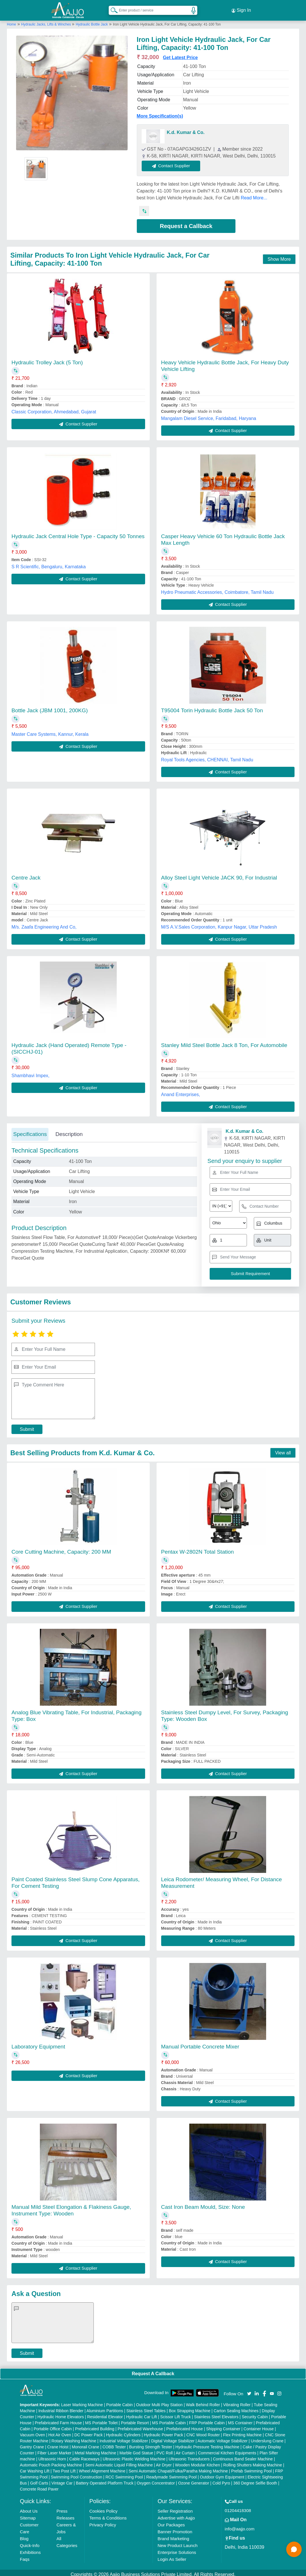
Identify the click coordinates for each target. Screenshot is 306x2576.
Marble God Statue (136, 2449)
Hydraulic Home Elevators (61, 2413)
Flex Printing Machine (242, 2431)
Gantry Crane (32, 2443)
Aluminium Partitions (105, 2407)
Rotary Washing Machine (74, 2437)
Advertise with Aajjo (176, 2514)
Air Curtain (185, 2449)
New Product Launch (177, 2542)
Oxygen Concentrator (156, 2479)
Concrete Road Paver (39, 2485)
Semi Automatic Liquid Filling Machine (119, 2461)
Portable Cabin (119, 2401)
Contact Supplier (175, 162)
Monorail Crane (85, 2443)
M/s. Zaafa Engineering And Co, (44, 923)
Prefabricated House (184, 2425)
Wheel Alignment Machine (102, 2467)
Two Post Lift (64, 2467)
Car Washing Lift (34, 2467)
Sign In (241, 8)
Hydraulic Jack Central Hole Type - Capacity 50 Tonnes (78, 533)
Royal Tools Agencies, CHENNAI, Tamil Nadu (207, 756)
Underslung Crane (267, 2437)
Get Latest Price (180, 54)
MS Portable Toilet (101, 2419)
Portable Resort (135, 2419)
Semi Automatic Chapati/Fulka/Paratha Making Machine (178, 2467)
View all (283, 1449)
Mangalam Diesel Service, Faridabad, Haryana (208, 415)
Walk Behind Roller (203, 2401)
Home (11, 21)
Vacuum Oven (32, 2431)
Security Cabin (255, 2413)
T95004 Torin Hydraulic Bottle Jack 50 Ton (212, 707)
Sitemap (28, 2514)
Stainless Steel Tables (146, 2407)
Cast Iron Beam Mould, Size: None (203, 2204)
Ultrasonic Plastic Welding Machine (134, 2455)
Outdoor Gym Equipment (222, 2473)
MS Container (240, 2419)
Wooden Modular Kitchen (197, 2461)
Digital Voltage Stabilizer (172, 2437)
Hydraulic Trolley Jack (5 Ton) (47, 359)
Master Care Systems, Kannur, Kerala (50, 730)
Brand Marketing (173, 2535)
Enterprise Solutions (176, 2548)
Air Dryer (164, 2461)
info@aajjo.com (240, 2525)
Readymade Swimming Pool (171, 2473)
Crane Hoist (58, 2443)
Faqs (24, 2555)
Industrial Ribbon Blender (60, 2407)
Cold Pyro (221, 2479)
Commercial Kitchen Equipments (227, 2449)
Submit (27, 1425)
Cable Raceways (84, 2455)
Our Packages (171, 2521)
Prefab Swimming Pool (251, 2467)
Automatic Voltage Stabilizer (222, 2437)
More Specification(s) (160, 112)
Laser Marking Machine (82, 2401)
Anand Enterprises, (180, 1091)
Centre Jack (25, 874)
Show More (279, 255)
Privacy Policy (102, 2521)
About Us (29, 2507)
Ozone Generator (193, 2479)
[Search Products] (111, 8)
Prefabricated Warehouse (140, 2425)
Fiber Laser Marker (54, 2449)
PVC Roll (164, 2449)
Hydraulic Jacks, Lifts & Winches (46, 21)
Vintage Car (62, 2479)
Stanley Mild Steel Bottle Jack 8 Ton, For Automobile (224, 1042)
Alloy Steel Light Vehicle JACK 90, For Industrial (219, 874)
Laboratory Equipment (38, 2043)
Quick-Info (29, 2542)
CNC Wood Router (203, 2431)
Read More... (254, 194)
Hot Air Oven (59, 2431)
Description (69, 1131)
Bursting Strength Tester (150, 2443)
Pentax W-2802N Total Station (197, 1548)
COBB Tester (114, 2443)
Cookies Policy (103, 2507)
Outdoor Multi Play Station (159, 2401)
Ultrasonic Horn (52, 2455)
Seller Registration (175, 2507)
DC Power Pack (88, 2431)
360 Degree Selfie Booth (255, 2479)
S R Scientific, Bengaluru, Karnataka (48, 563)
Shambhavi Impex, (30, 1072)
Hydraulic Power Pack (163, 2431)
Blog (24, 2535)
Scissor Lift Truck (175, 2413)
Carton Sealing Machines (236, 2407)
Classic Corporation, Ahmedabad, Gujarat (53, 408)
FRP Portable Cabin (207, 2419)
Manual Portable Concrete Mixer (200, 2043)
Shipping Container (223, 2425)
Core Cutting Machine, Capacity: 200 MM (61, 1548)
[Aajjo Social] (249, 2389)
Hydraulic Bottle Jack (92, 21)
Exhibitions (30, 2548)
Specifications (30, 1131)
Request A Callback (153, 2370)
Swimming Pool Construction (76, 2473)
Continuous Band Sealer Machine (243, 2455)
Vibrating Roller (236, 2401)
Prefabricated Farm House (58, 2419)
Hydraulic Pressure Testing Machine (207, 2443)
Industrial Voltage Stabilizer (124, 2437)
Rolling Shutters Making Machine (252, 2461)
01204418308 (238, 2507)
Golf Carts (39, 2479)
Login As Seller (171, 2555)
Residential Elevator (105, 2413)
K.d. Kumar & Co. (186, 129)
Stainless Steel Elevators (216, 2413)
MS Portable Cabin (169, 2419)
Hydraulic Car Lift (141, 2413)
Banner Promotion (174, 2528)
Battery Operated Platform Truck (104, 2479)
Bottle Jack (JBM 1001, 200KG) (49, 707)
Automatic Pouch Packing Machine (51, 2461)
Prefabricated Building (94, 2425)
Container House (258, 2425)
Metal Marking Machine (95, 2449)
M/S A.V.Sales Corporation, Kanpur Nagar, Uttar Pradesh (219, 923)
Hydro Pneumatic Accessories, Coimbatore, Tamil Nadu (217, 588)
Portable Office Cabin (53, 2425)
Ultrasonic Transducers (189, 2455)
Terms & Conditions (107, 2514)
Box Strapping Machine (190, 2407)
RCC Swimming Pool (124, 2473)
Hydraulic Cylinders (123, 2431)
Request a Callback (186, 222)
